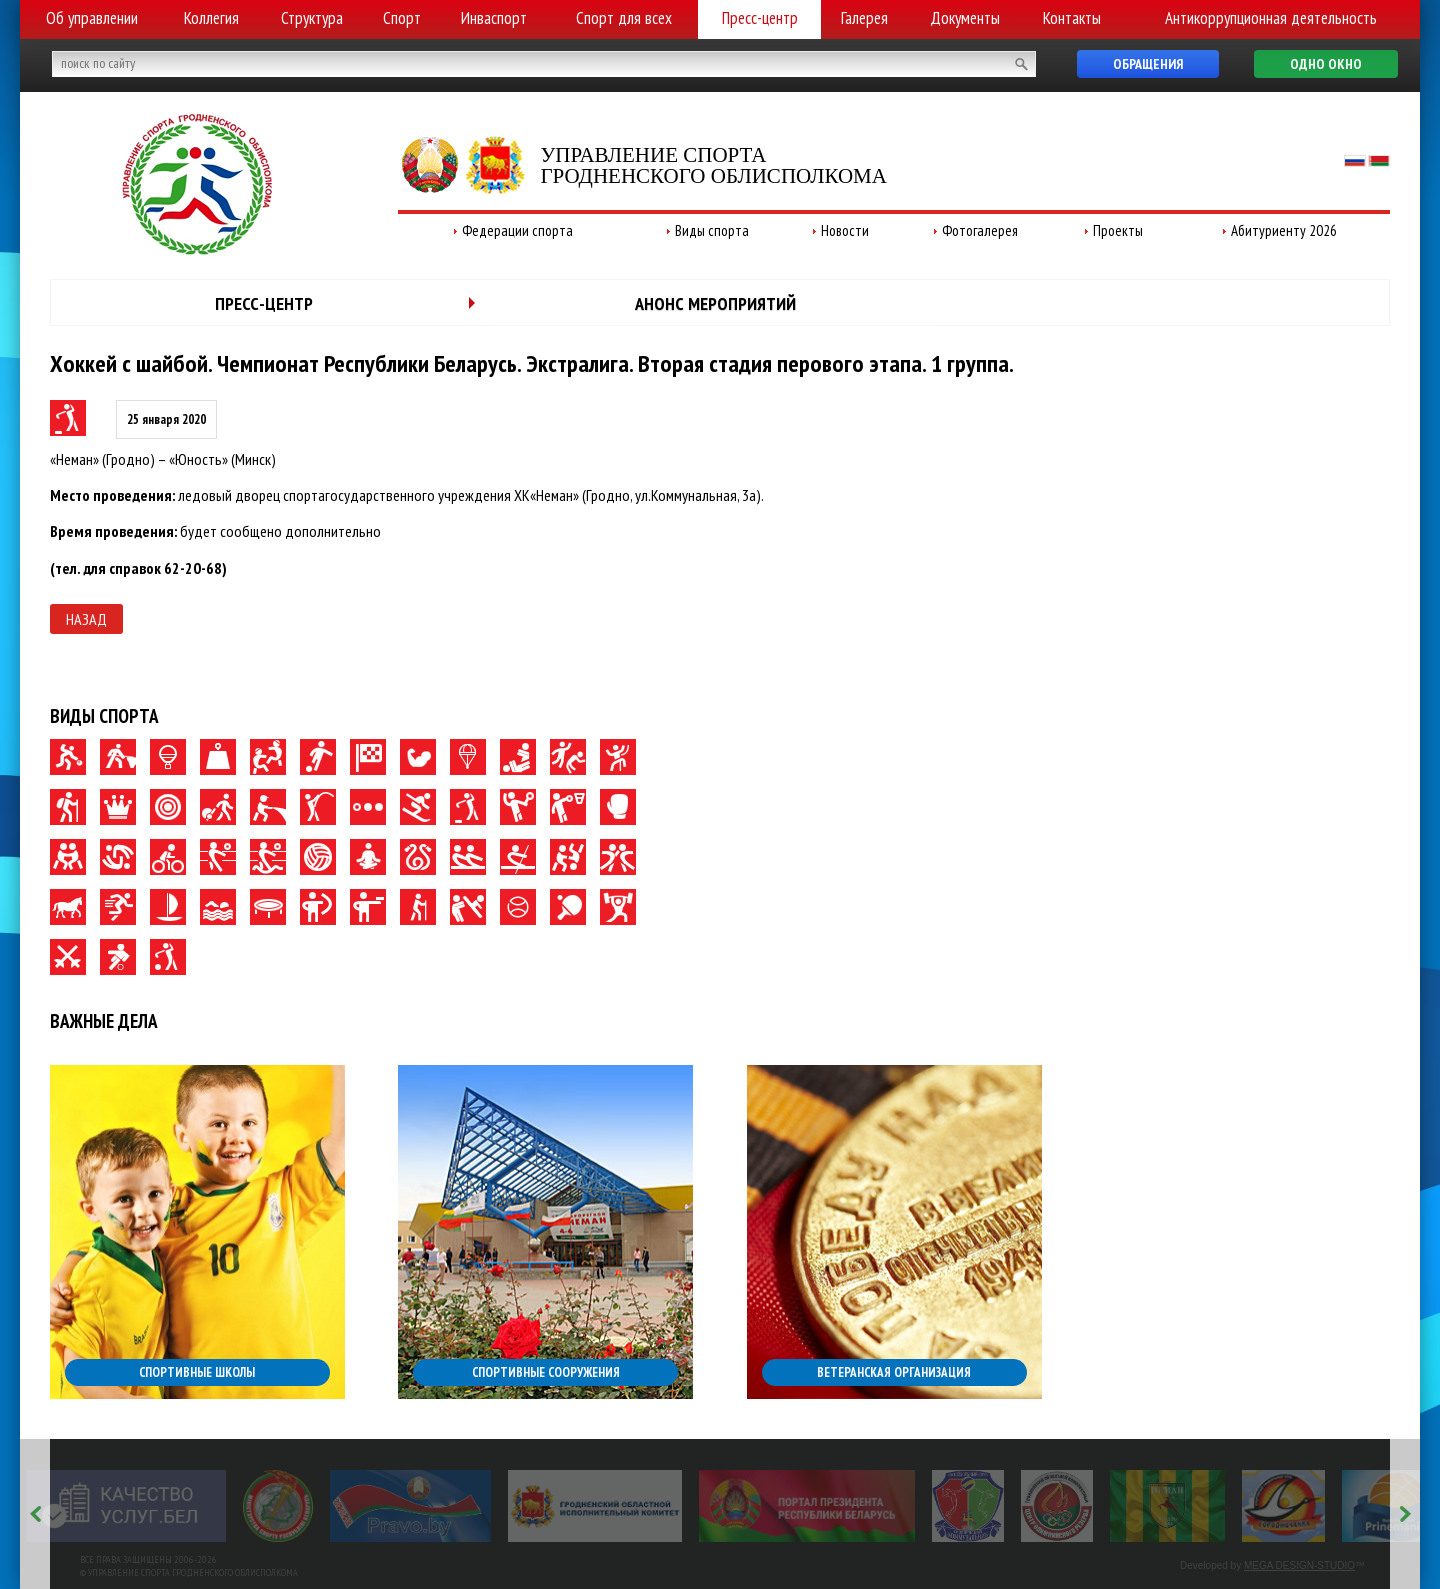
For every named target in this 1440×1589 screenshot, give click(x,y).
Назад (86, 619)
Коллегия (211, 18)
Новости (845, 230)
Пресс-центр (760, 18)
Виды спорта (712, 230)
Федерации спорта (517, 230)
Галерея (864, 18)
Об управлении (92, 18)
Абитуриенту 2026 (1284, 230)
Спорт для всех (624, 18)
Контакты (1072, 18)
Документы (965, 18)
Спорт (402, 18)
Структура (312, 18)
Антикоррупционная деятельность (1271, 18)
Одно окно (1326, 64)
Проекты (1118, 230)
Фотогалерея (980, 230)
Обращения (1148, 64)
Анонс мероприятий (715, 303)
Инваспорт (494, 18)
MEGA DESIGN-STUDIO (1299, 1565)
